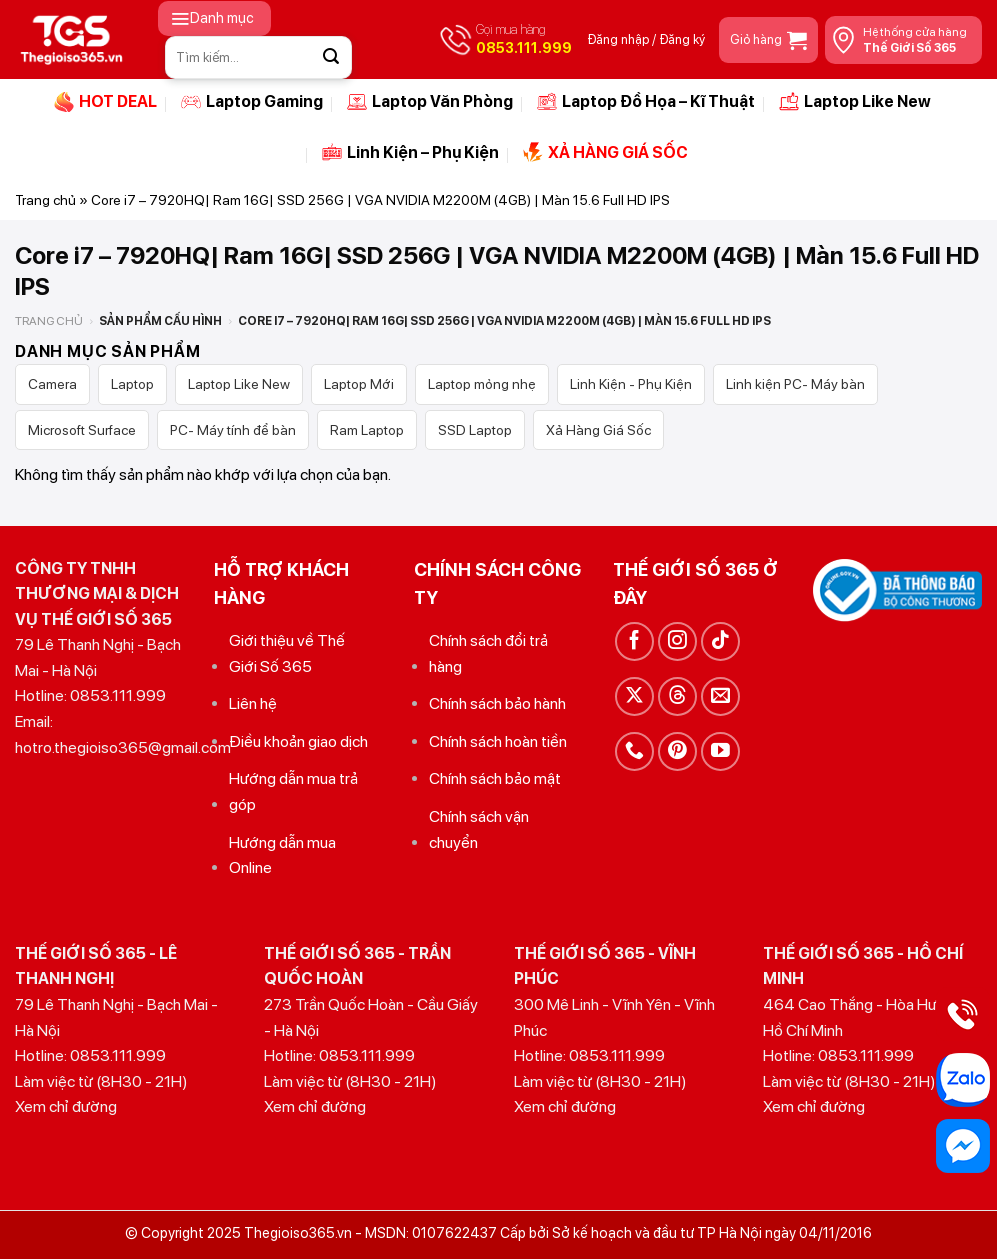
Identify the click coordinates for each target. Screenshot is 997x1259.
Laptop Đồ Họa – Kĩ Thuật (646, 102)
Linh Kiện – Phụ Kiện (410, 152)
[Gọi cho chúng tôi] (634, 751)
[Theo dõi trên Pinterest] (677, 751)
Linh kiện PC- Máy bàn (795, 384)
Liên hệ (253, 703)
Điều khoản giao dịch (298, 741)
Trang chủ (45, 200)
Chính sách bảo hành (497, 703)
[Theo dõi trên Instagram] (677, 641)
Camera (52, 384)
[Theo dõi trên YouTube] (720, 751)
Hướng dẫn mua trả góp (293, 791)
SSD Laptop (475, 430)
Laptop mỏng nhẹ (482, 384)
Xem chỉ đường (66, 1106)
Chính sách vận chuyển (479, 829)
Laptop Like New (855, 102)
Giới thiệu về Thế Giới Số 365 (287, 653)
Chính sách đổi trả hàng (488, 653)
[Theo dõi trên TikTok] (720, 641)
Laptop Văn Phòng (430, 102)
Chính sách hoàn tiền (498, 741)
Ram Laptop (367, 430)
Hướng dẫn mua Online (282, 855)
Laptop (132, 384)
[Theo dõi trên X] (634, 696)
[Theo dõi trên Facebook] (634, 641)
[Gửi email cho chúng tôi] (720, 696)
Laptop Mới (359, 384)
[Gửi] (331, 57)
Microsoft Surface (82, 430)
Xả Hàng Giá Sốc (598, 430)
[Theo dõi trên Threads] (677, 696)
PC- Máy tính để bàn (233, 430)
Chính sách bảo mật (495, 778)
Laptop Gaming (252, 102)
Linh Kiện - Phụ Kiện (631, 384)
